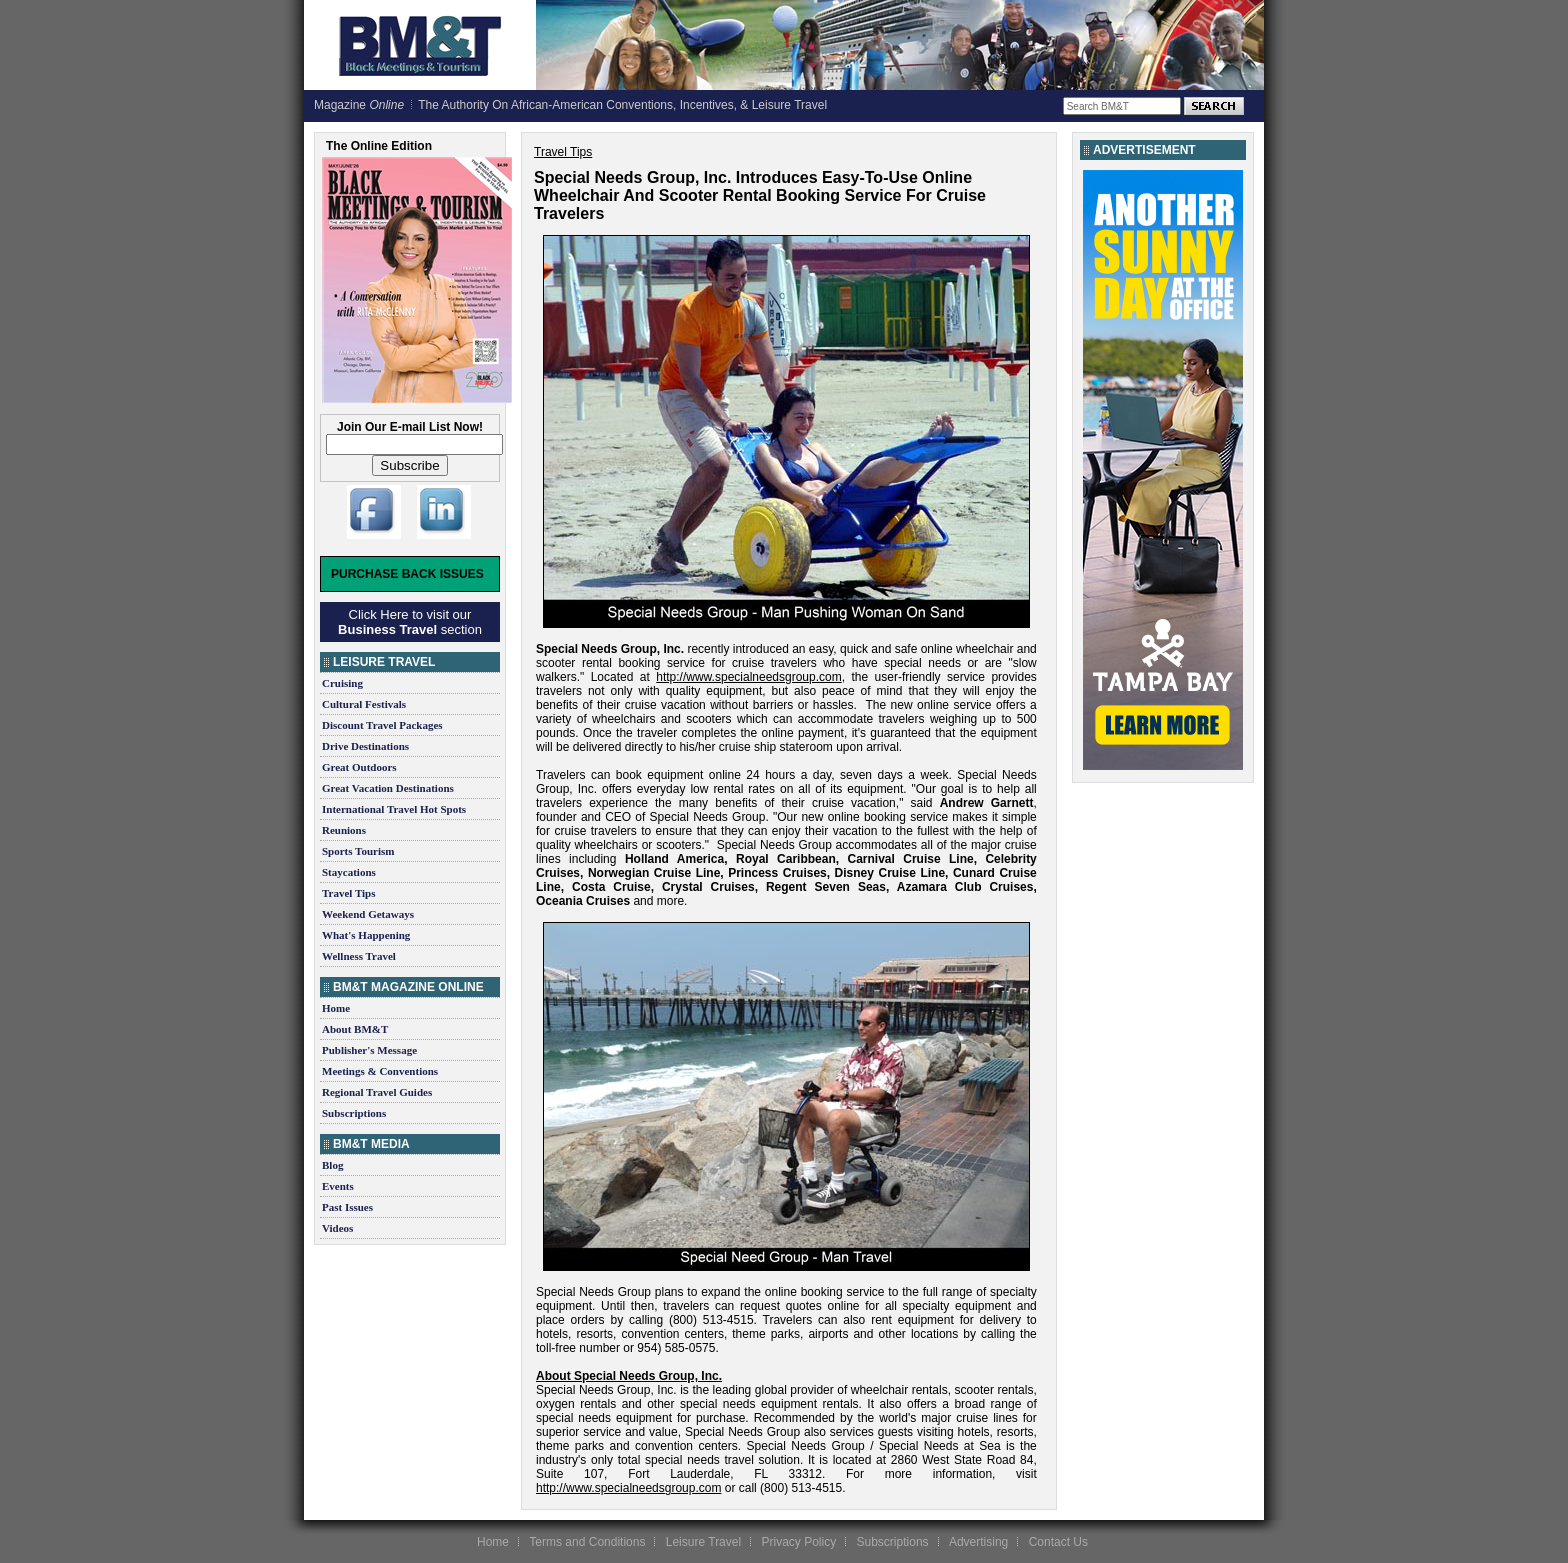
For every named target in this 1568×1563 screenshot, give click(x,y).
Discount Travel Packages (382, 725)
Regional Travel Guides (377, 1092)
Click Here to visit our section (410, 622)
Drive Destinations (365, 746)
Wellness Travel (359, 956)
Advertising (978, 1542)
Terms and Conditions (587, 1542)
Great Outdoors (359, 767)
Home (336, 1008)
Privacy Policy (798, 1542)
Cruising (342, 683)
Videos (337, 1228)
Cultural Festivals (364, 704)
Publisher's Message (369, 1050)
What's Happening (366, 935)
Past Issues (347, 1207)
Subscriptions (354, 1113)
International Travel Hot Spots (394, 809)
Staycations (349, 872)
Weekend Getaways (368, 914)
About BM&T (355, 1029)
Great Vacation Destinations (388, 788)
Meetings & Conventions (380, 1071)
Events (338, 1186)
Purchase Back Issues (407, 574)
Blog (332, 1165)
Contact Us (1058, 1542)
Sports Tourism (358, 851)
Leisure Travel (703, 1542)
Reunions (344, 830)
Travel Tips (349, 893)
